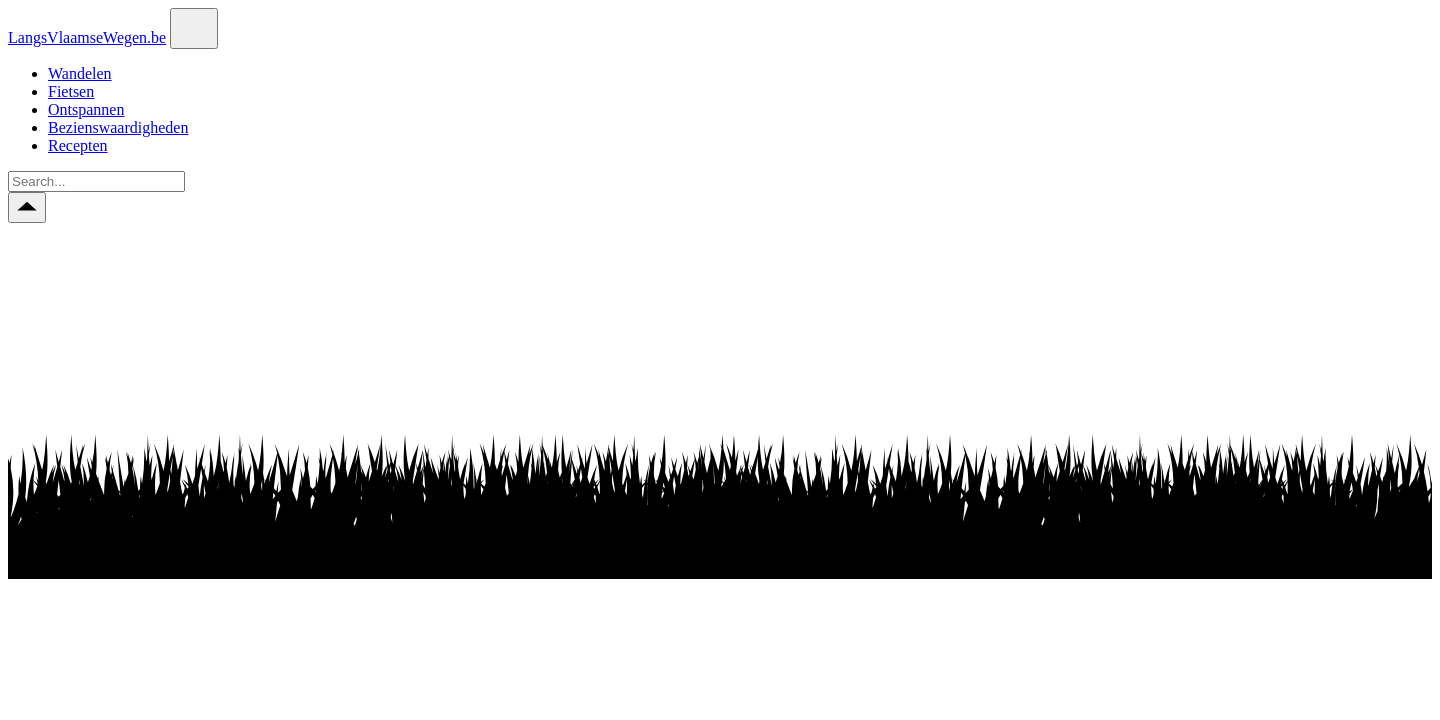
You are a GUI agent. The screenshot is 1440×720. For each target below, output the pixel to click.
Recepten (78, 145)
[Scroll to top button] (27, 207)
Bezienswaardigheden (118, 127)
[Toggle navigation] (194, 28)
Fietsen (71, 91)
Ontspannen (86, 109)
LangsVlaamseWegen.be (87, 37)
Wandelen (80, 73)
